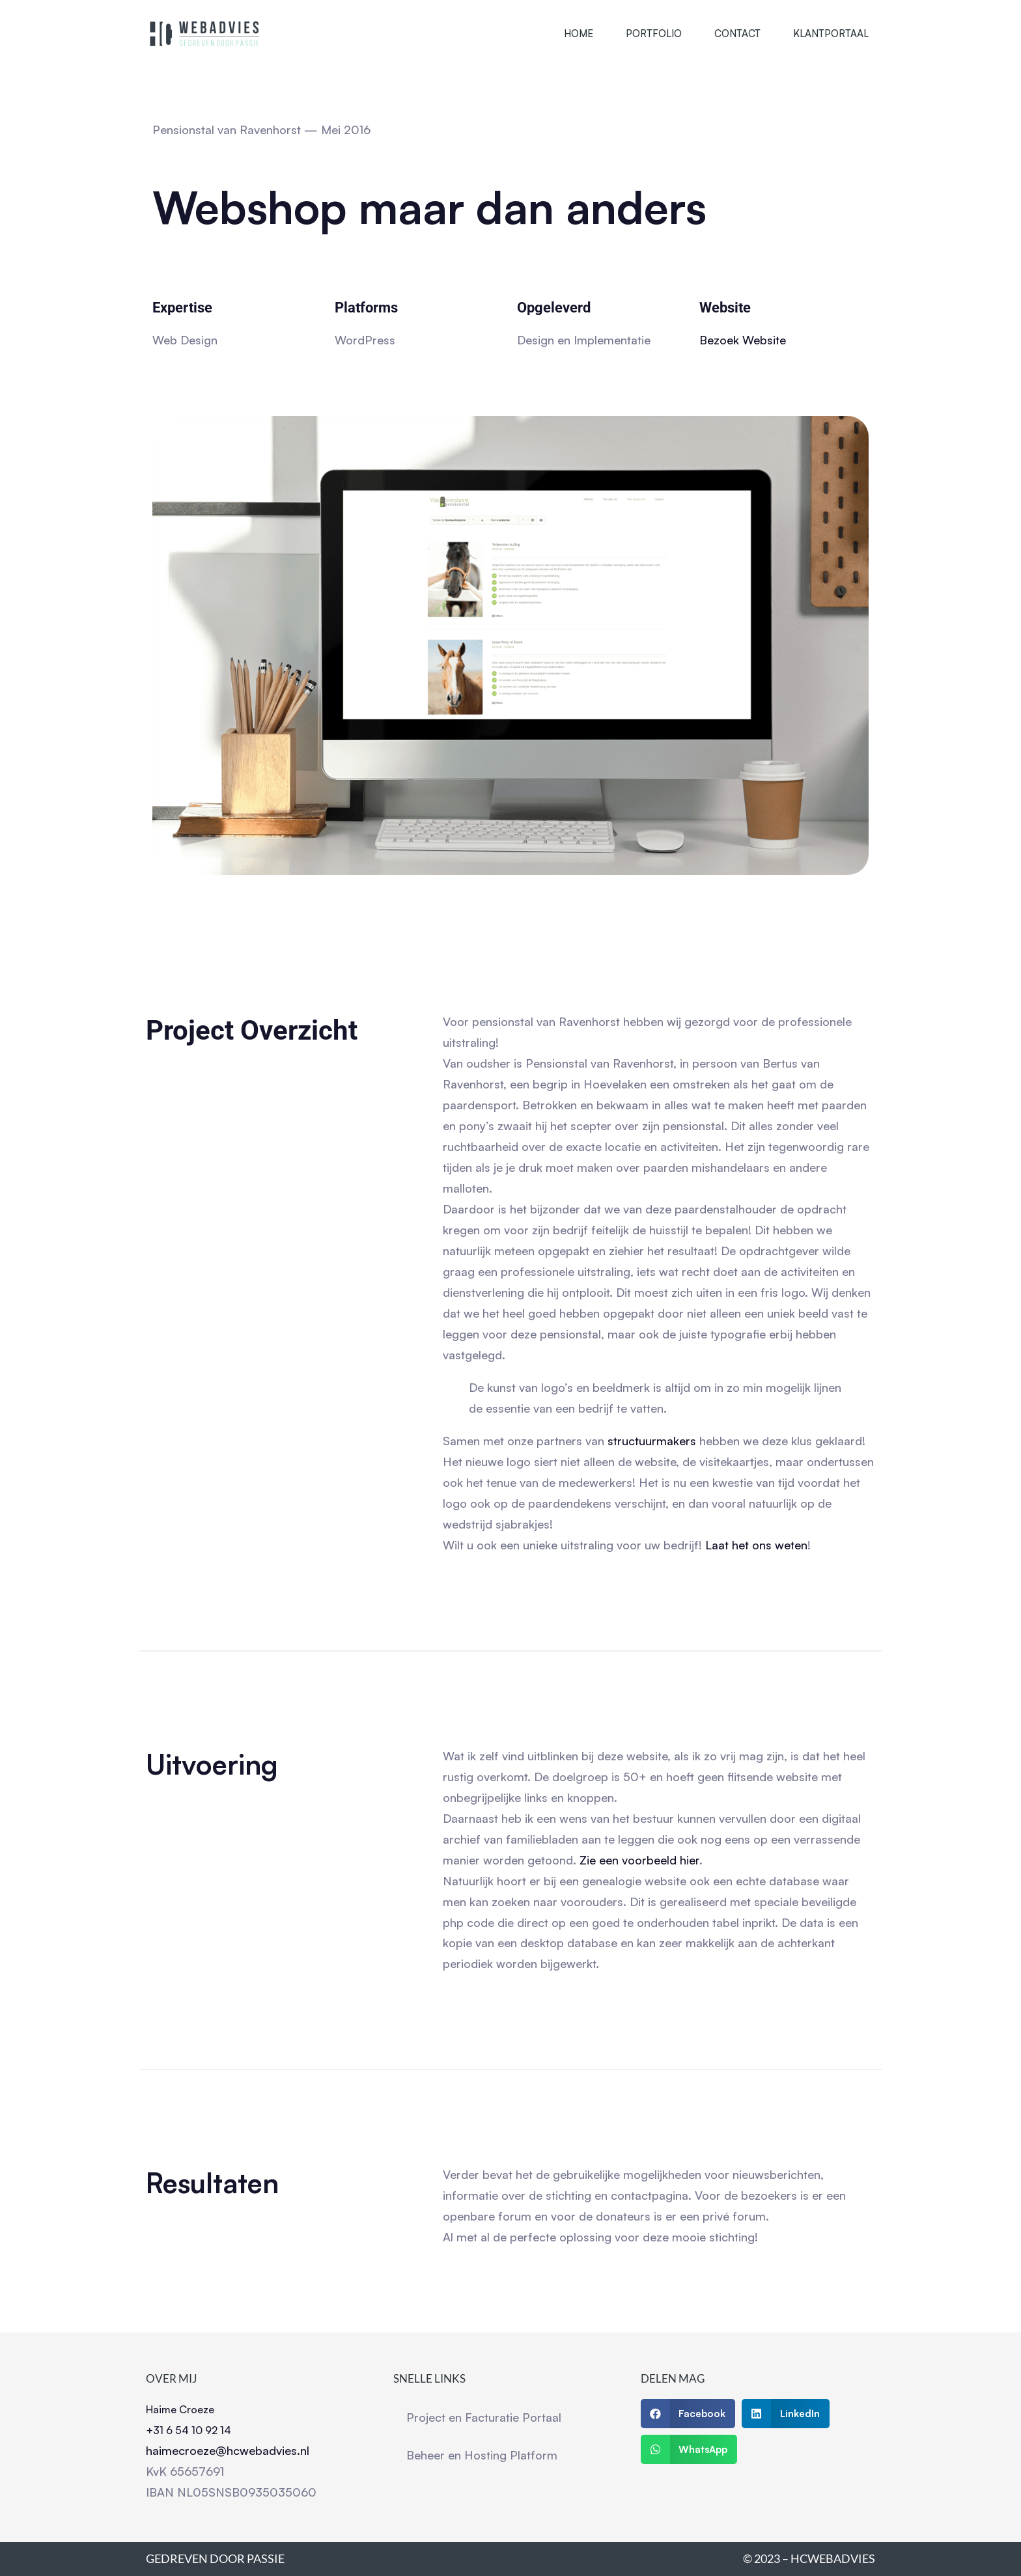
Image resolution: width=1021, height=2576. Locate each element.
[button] (688, 2413)
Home (578, 33)
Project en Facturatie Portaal (483, 2417)
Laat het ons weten (756, 1545)
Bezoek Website (742, 340)
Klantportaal (831, 33)
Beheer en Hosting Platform (481, 2455)
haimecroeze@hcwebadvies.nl (227, 2450)
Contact (737, 33)
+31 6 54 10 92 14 (188, 2430)
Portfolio (654, 33)
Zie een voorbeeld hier (639, 1860)
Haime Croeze (180, 2409)
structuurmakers (650, 1440)
